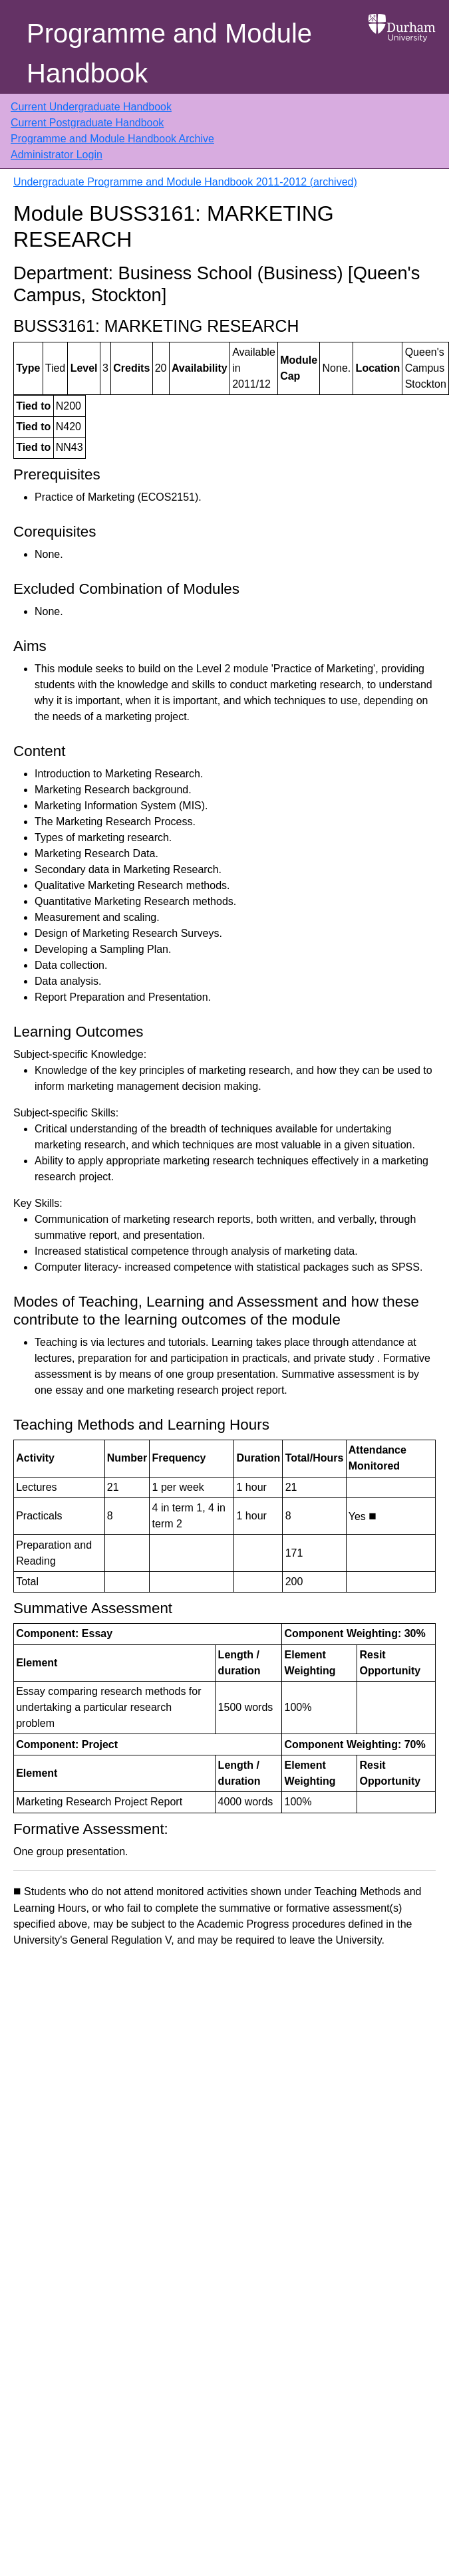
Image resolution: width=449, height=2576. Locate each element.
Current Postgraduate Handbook (87, 122)
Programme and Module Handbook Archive (112, 138)
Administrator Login (56, 154)
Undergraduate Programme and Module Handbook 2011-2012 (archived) (185, 182)
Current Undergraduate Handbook (91, 106)
